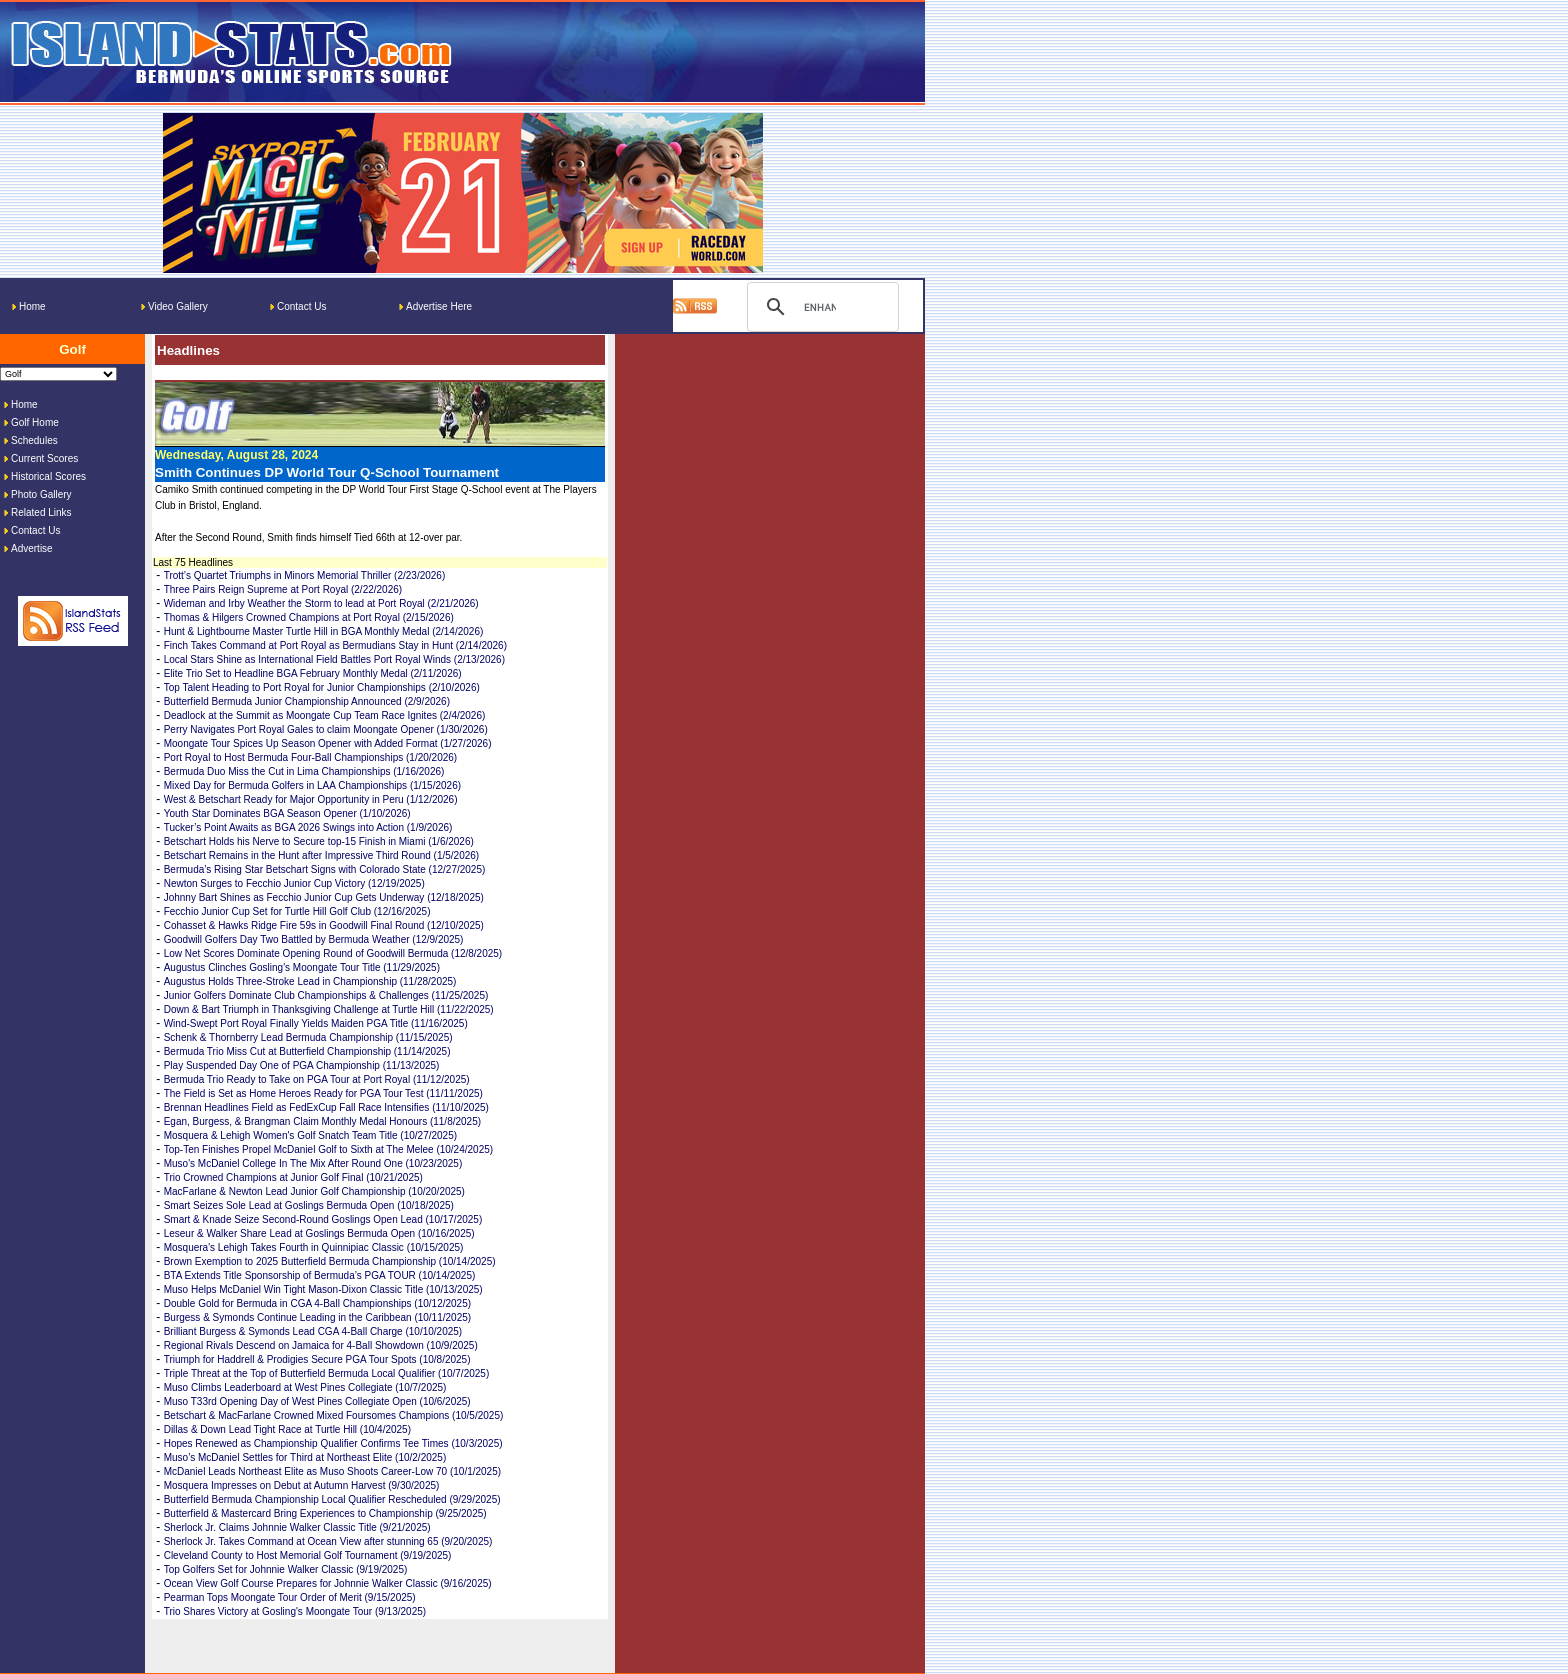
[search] (820, 307)
